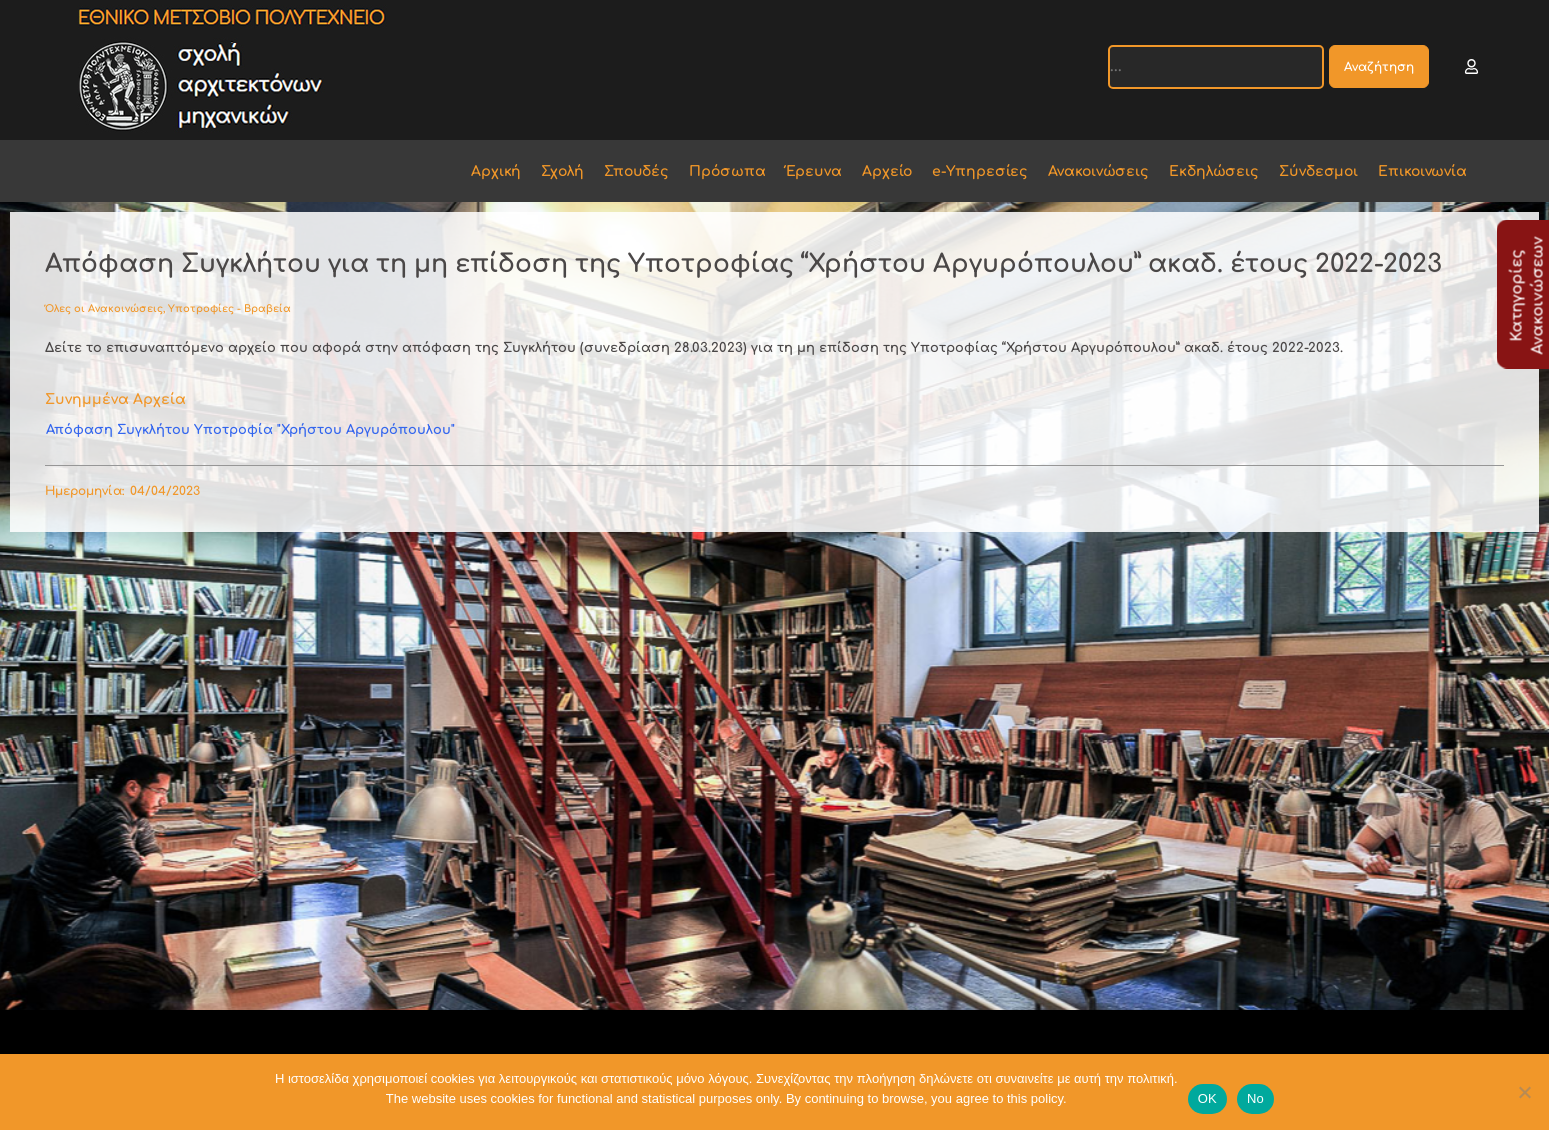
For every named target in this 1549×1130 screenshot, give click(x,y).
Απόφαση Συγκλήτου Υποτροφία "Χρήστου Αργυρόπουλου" (250, 430)
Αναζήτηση (1379, 67)
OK (1207, 1098)
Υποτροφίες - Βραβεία (229, 308)
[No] (1524, 1092)
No (1255, 1098)
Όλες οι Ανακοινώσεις (104, 308)
